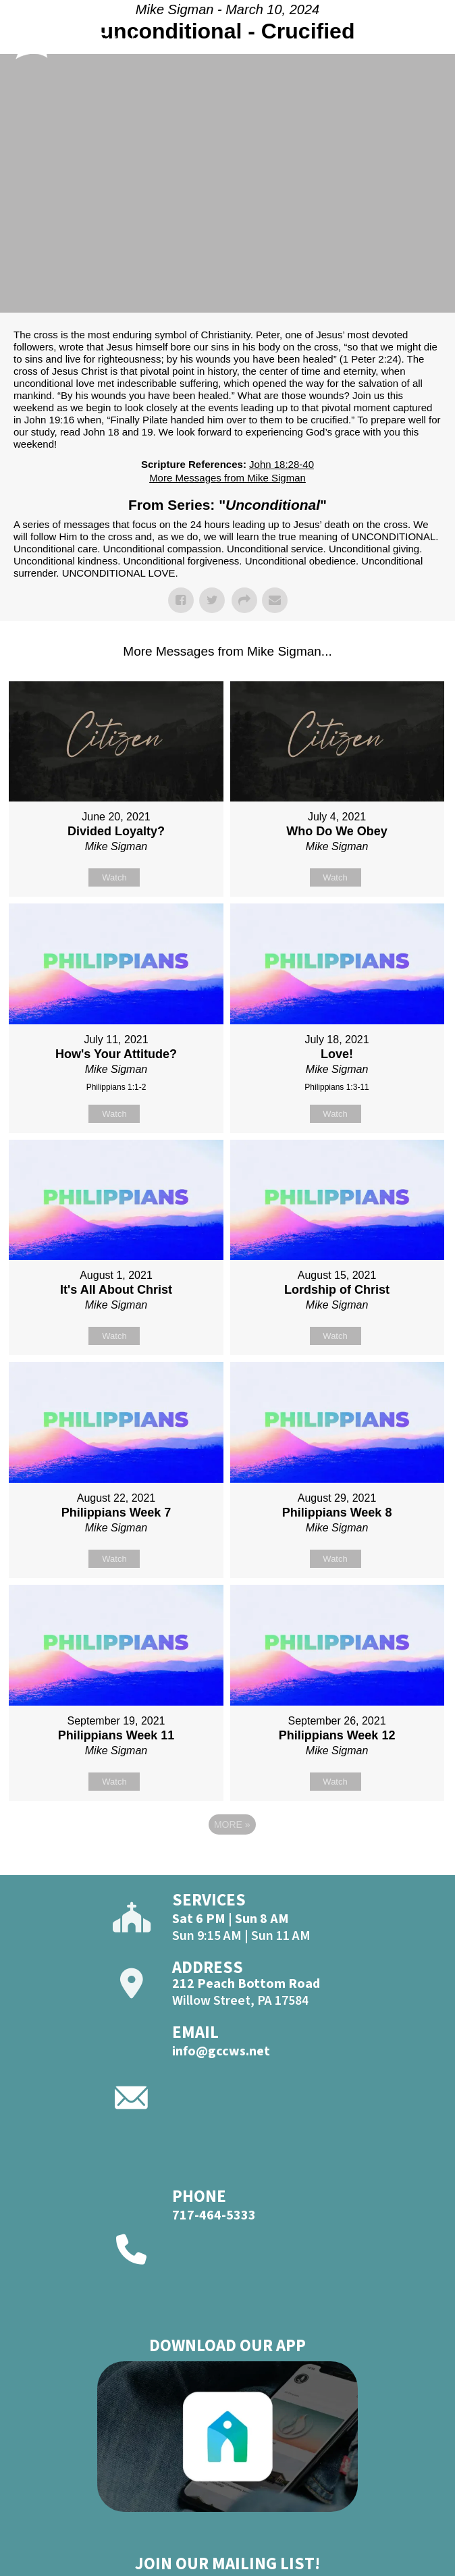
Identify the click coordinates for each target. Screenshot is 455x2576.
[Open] (430, 44)
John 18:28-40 (281, 464)
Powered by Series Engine (227, 1861)
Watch (114, 877)
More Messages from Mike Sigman (227, 477)
